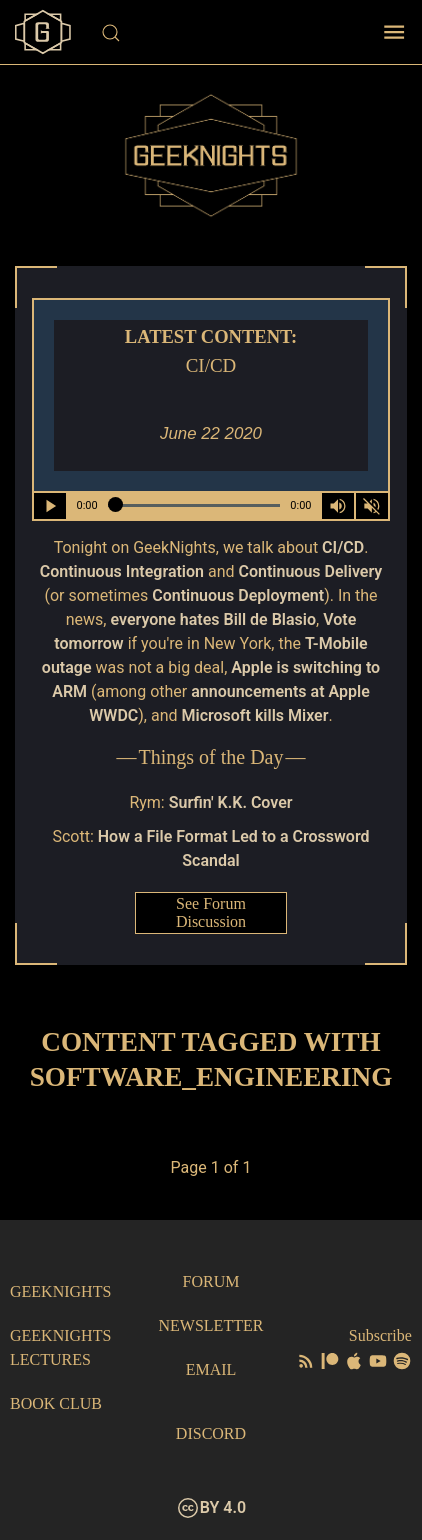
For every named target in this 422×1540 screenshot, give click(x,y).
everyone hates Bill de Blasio (213, 619)
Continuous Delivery (311, 571)
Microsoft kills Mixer (254, 715)
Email (211, 1369)
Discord (211, 1433)
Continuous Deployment (238, 595)
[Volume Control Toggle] (338, 506)
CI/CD (343, 547)
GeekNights (60, 1291)
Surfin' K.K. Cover (231, 802)
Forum (211, 1281)
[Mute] (372, 506)
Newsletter (211, 1325)
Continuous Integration (122, 571)
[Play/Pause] (50, 506)
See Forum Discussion (211, 912)
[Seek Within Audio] (194, 506)
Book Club (56, 1403)
